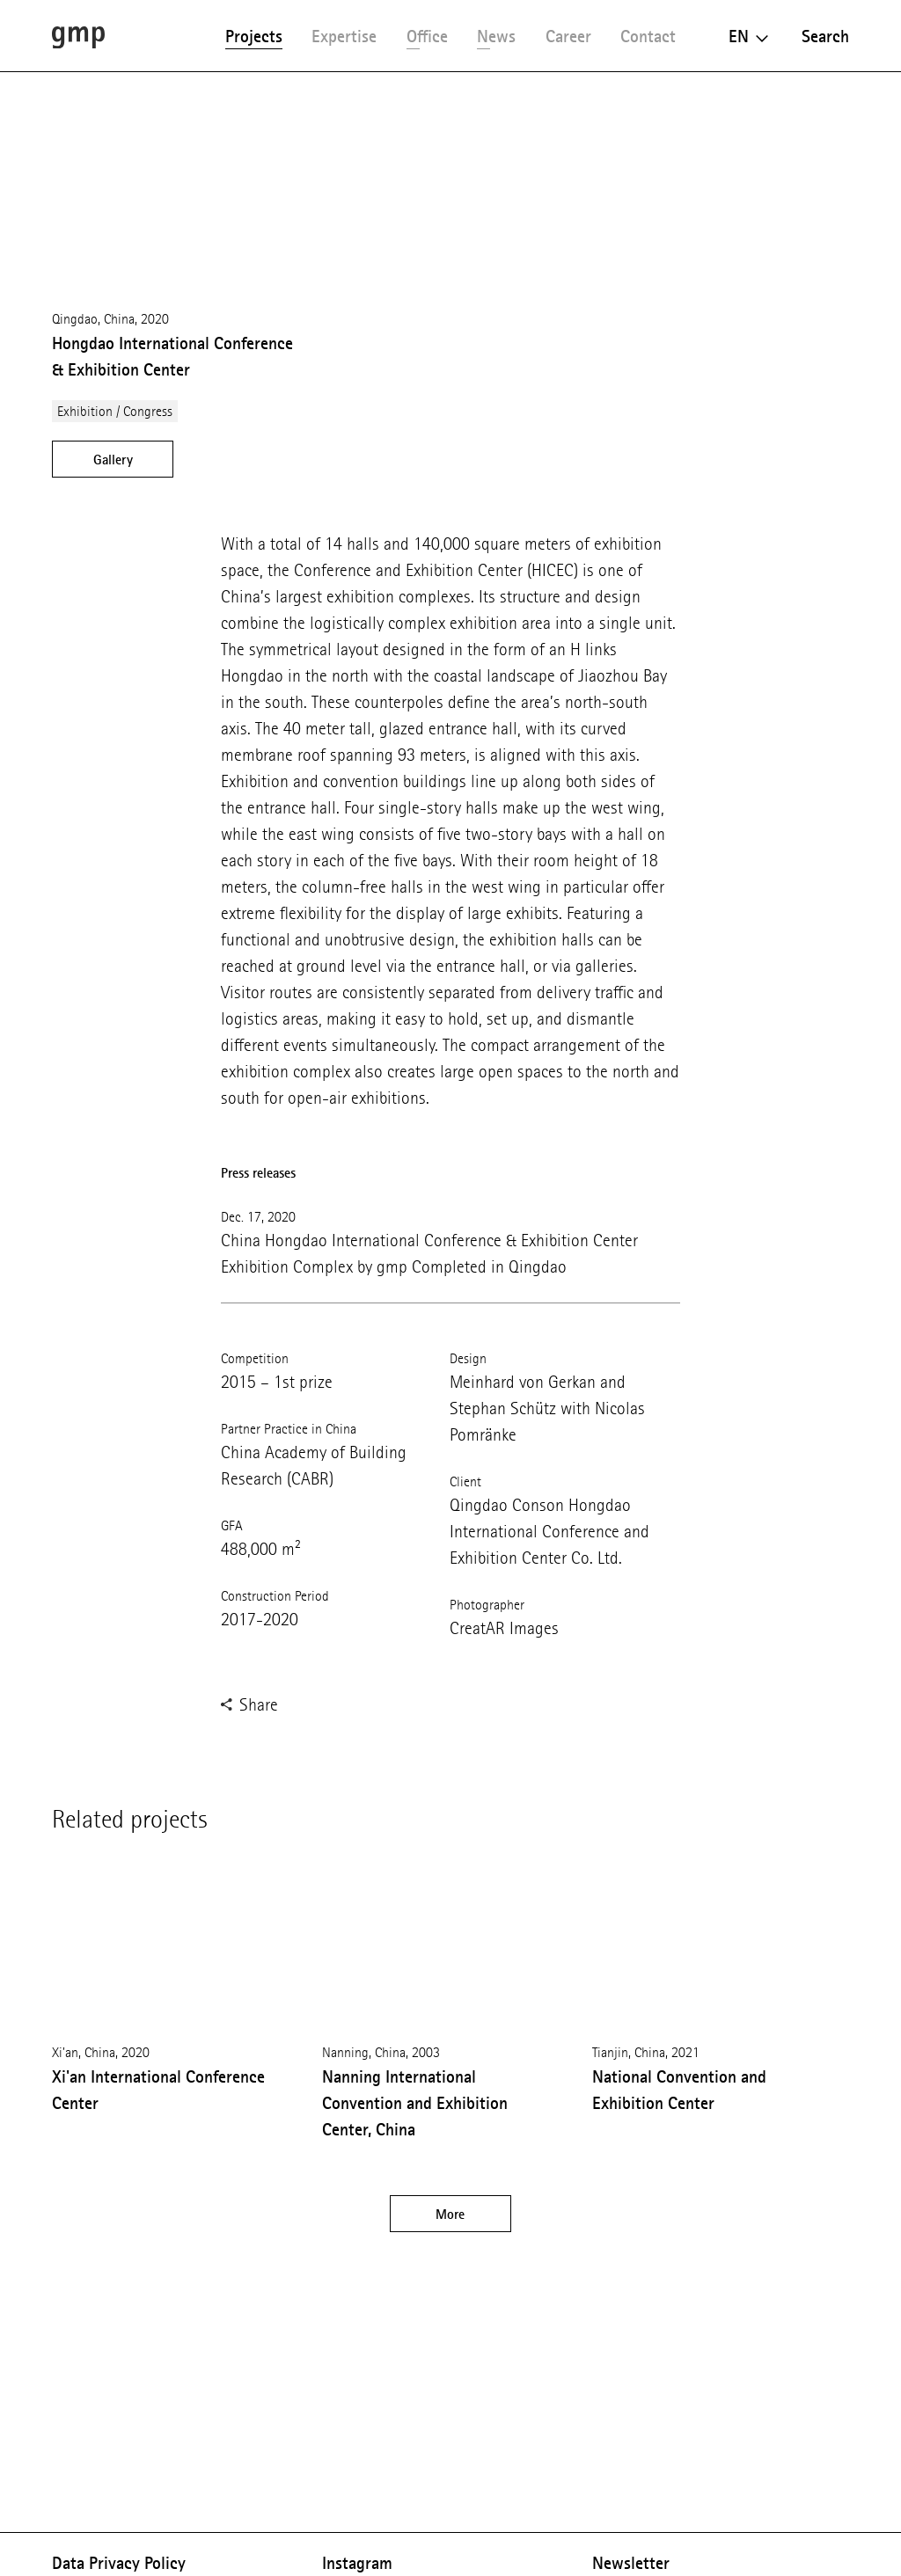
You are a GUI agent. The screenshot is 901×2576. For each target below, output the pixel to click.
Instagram (357, 2562)
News (496, 36)
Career (568, 36)
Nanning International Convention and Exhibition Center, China (415, 2103)
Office (427, 36)
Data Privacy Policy (119, 2562)
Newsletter (631, 2562)
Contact (648, 36)
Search (825, 36)
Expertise (344, 36)
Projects (253, 36)
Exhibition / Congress (114, 411)
